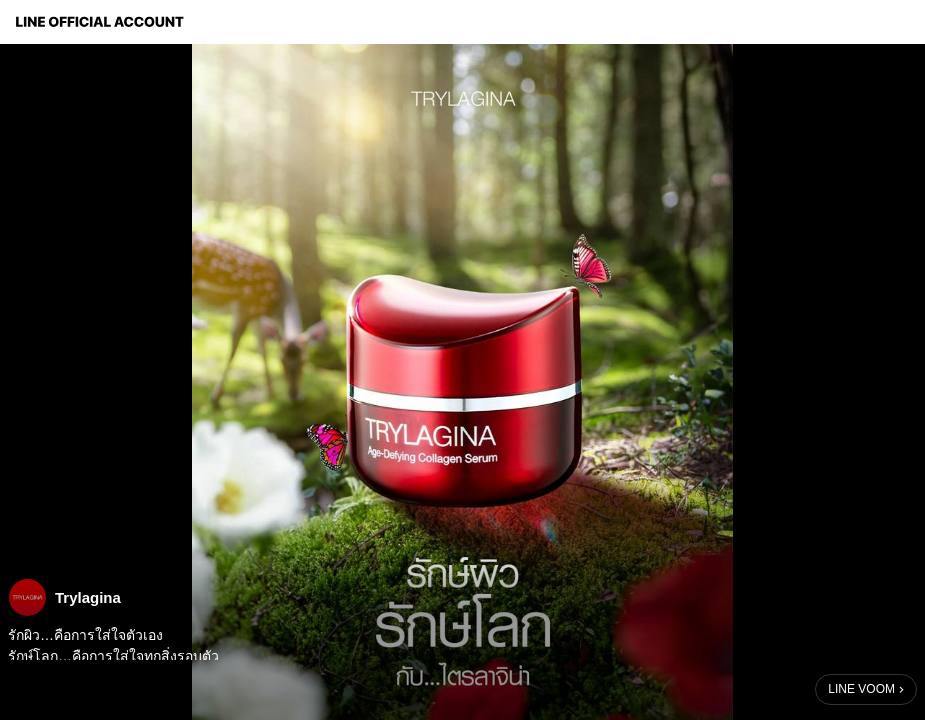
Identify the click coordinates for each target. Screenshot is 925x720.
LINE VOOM (861, 689)
